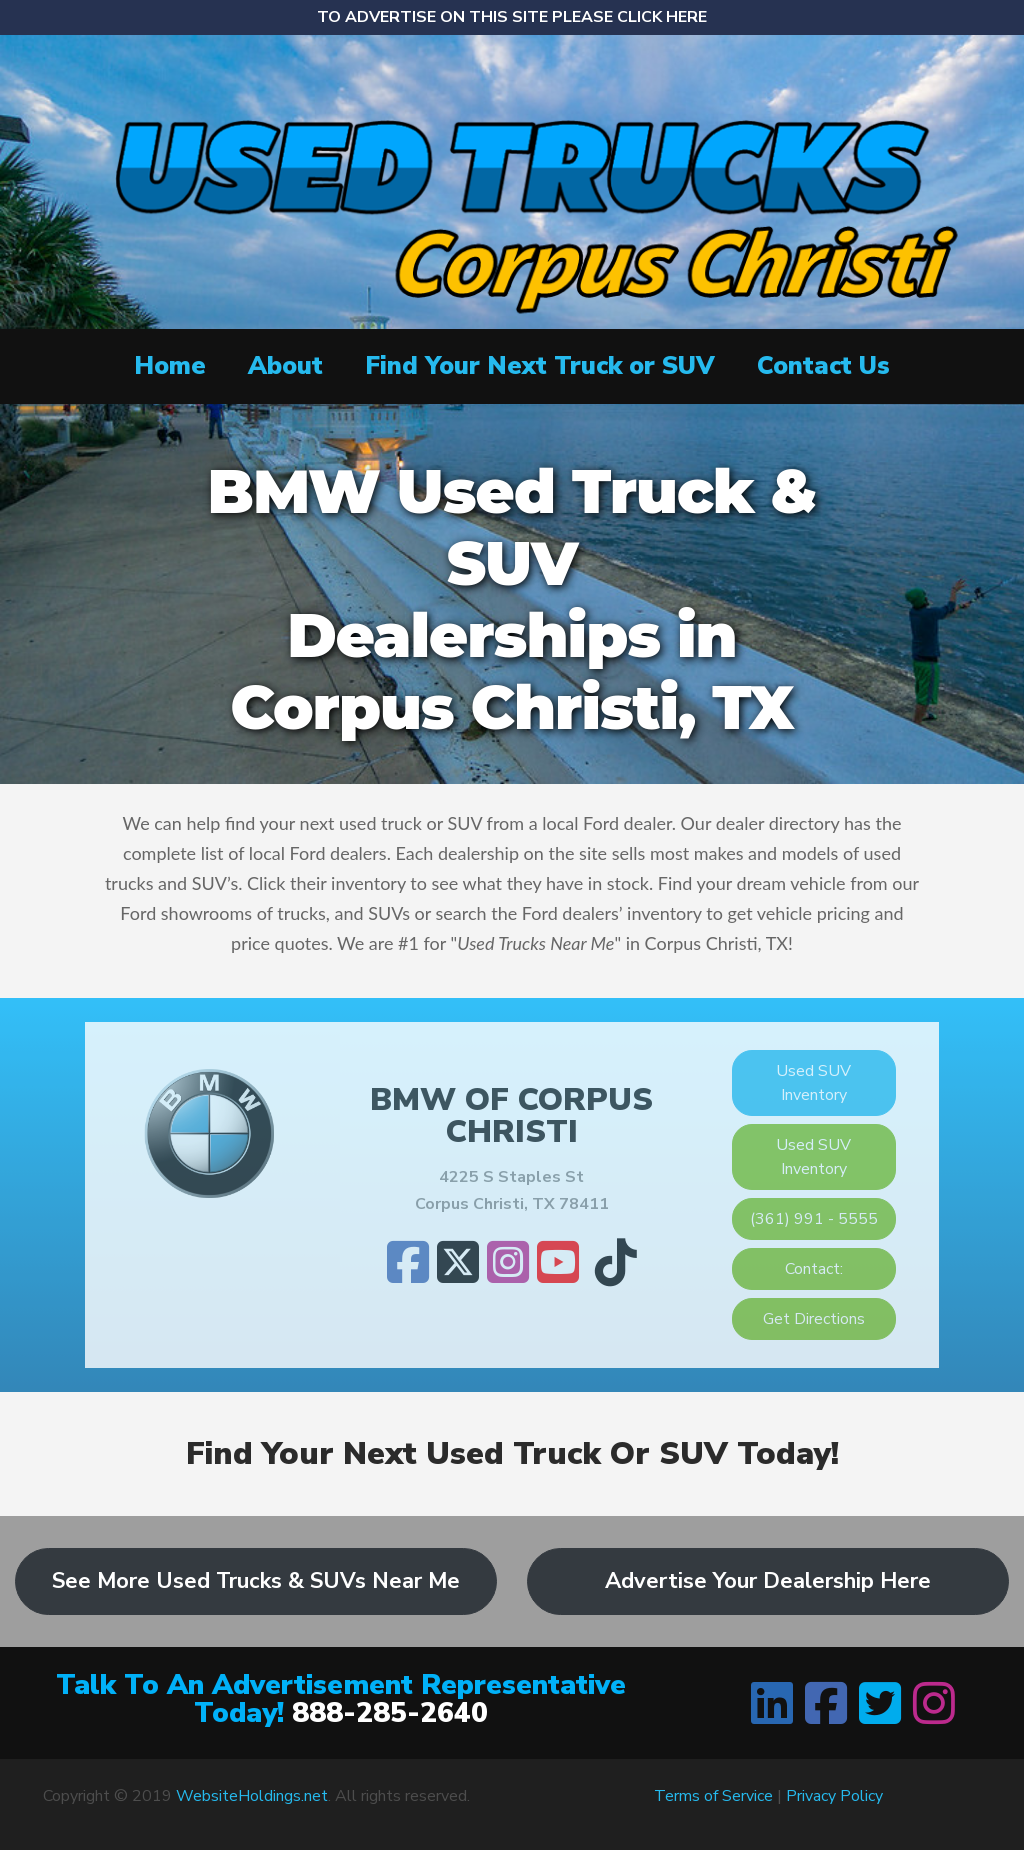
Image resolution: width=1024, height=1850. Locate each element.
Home (170, 366)
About (285, 366)
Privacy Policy (834, 1796)
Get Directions (814, 1319)
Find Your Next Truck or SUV (540, 366)
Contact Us (823, 366)
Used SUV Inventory (813, 1083)
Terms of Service (713, 1796)
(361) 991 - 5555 (814, 1219)
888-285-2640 (390, 1713)
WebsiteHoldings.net (252, 1796)
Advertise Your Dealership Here (768, 1581)
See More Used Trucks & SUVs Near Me (256, 1581)
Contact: (814, 1269)
